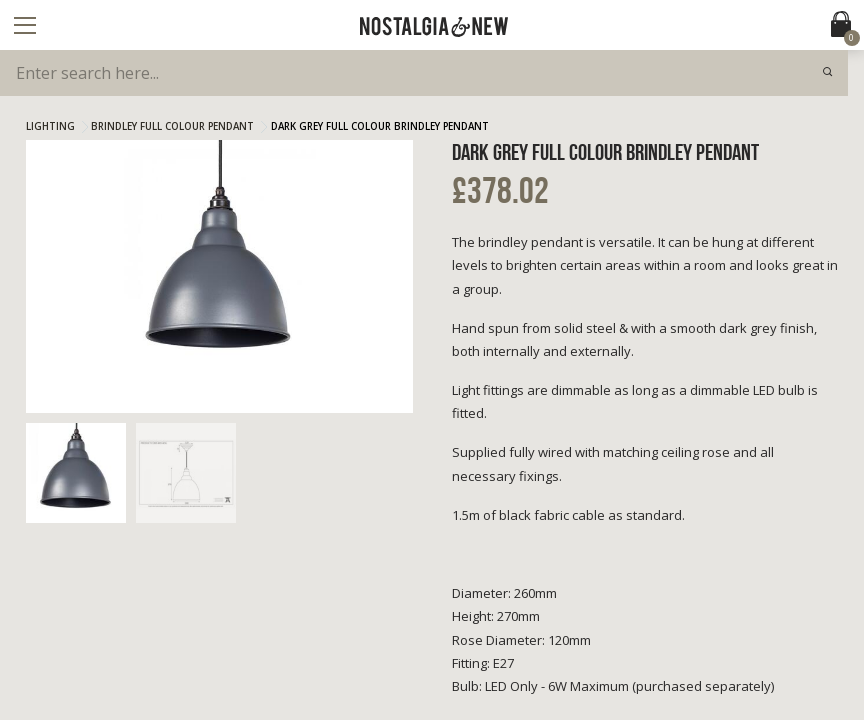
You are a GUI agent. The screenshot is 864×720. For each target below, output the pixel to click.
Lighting (50, 126)
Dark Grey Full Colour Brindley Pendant (380, 126)
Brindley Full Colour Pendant (172, 126)
